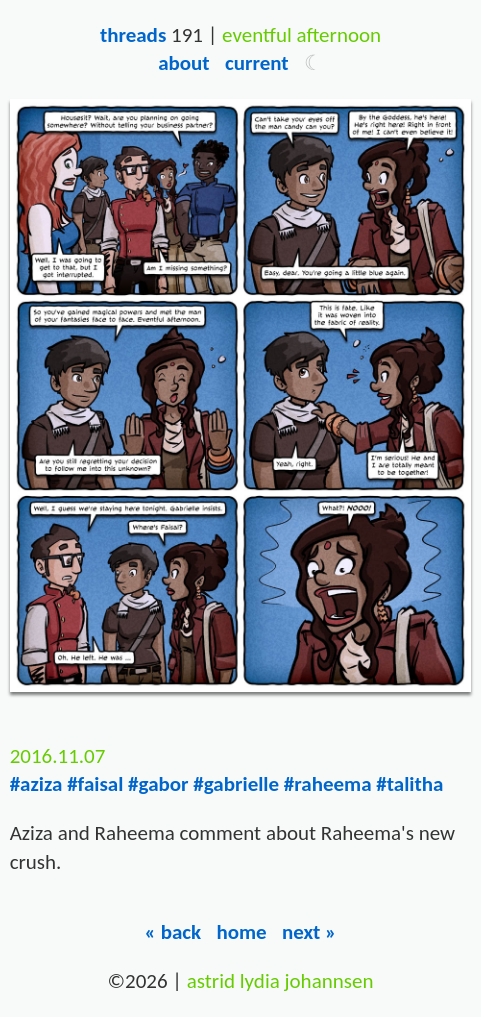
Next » (309, 932)
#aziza (36, 784)
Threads (133, 35)
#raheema (328, 784)
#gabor (158, 784)
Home (241, 932)
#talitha (409, 784)
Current (257, 63)
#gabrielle (236, 784)
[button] (313, 63)
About (183, 63)
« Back (173, 932)
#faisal (95, 784)
